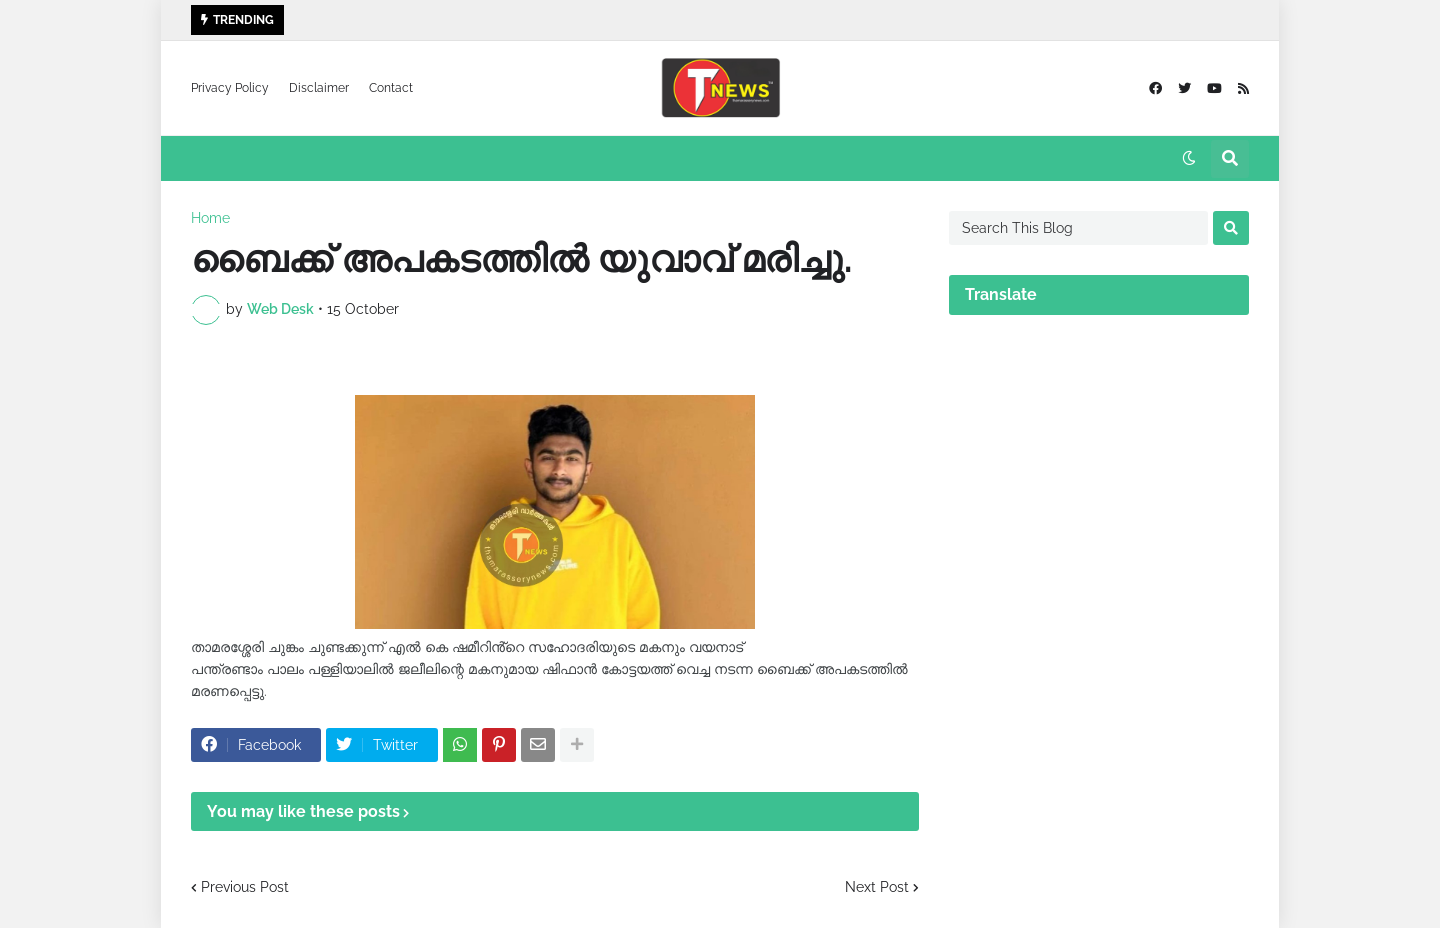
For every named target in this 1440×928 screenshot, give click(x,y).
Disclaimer (319, 88)
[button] (1189, 159)
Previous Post (245, 887)
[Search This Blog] (1078, 228)
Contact (391, 88)
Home (210, 218)
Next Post (877, 887)
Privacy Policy (230, 88)
